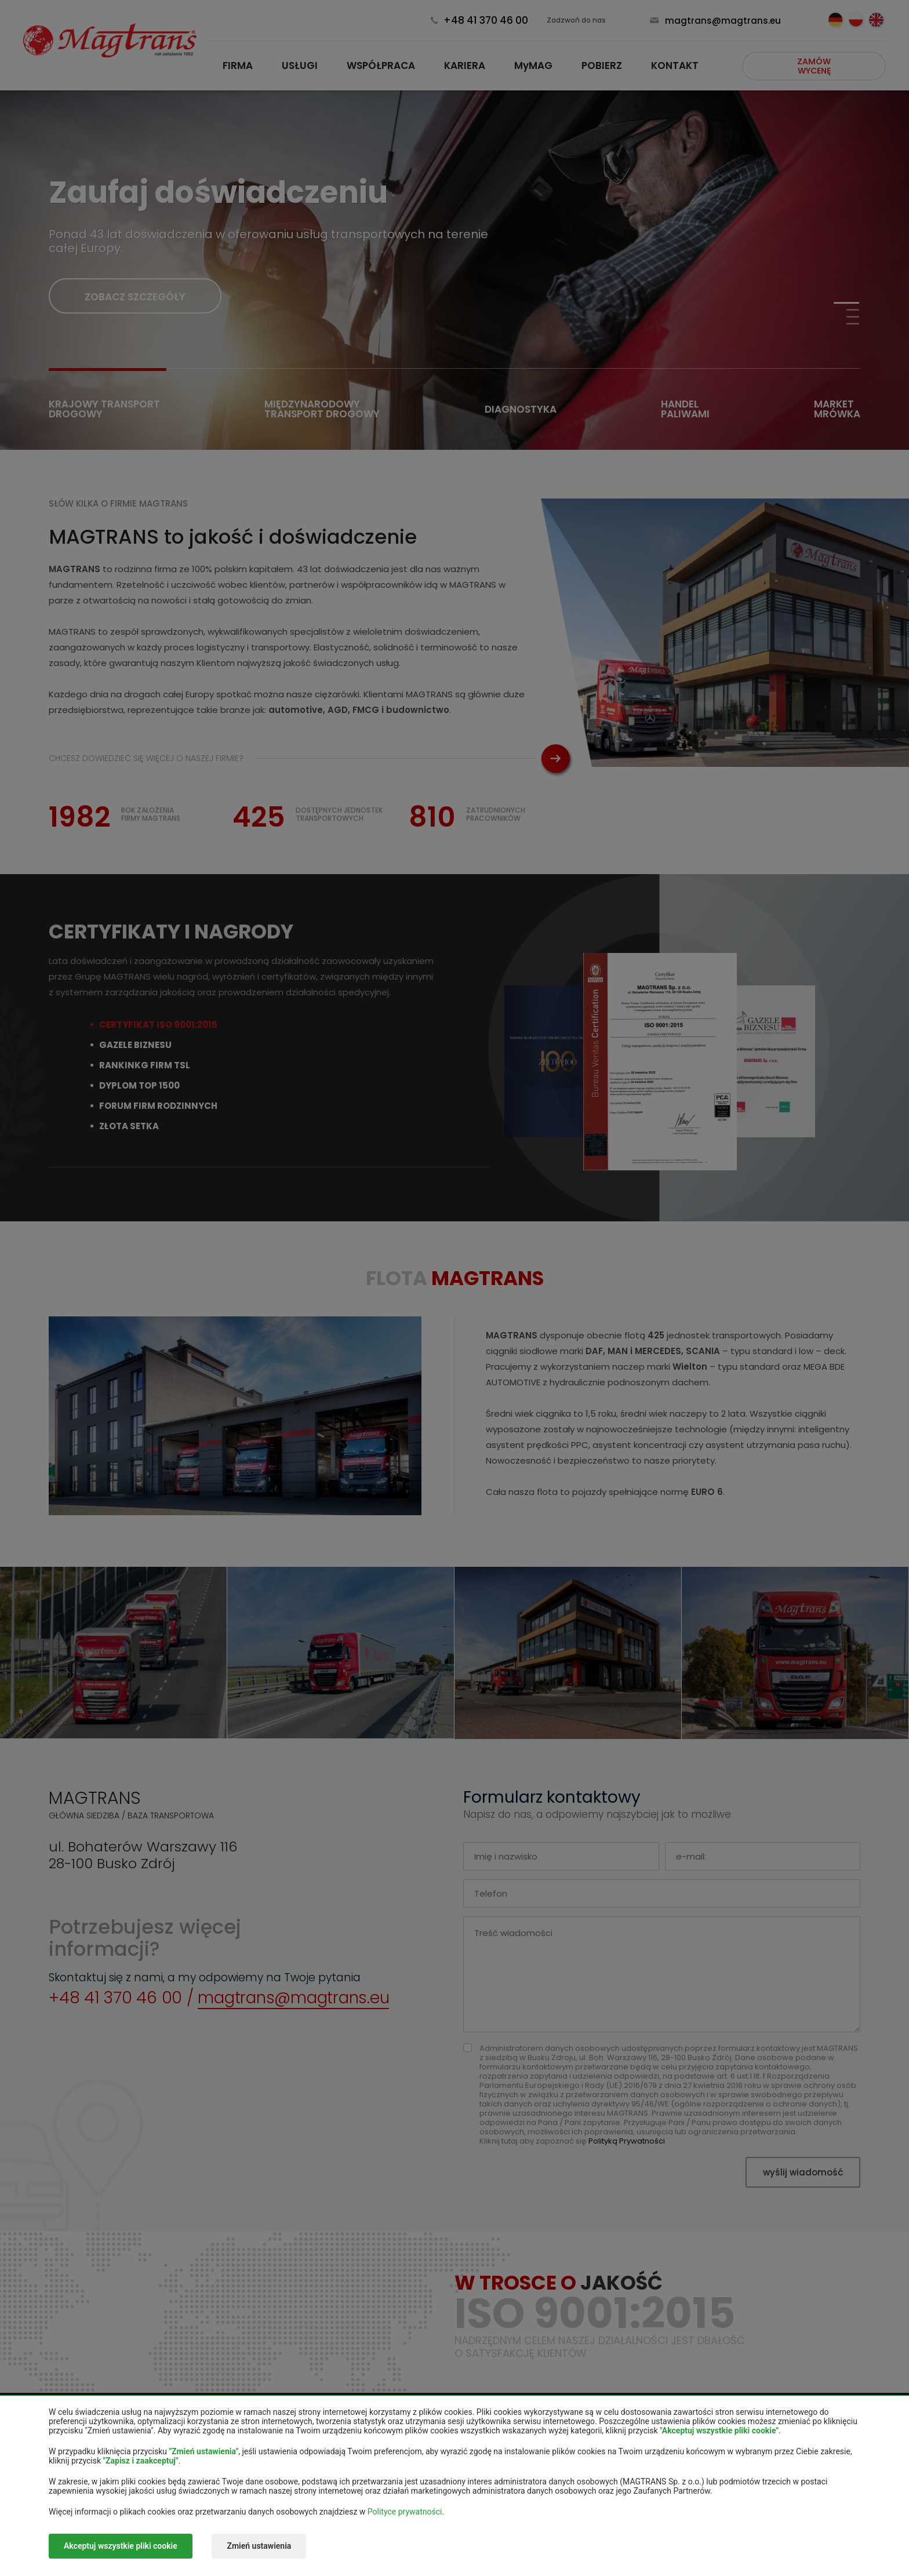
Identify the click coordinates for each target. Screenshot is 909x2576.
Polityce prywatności (405, 2511)
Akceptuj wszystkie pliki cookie (120, 2545)
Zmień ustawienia (259, 2545)
